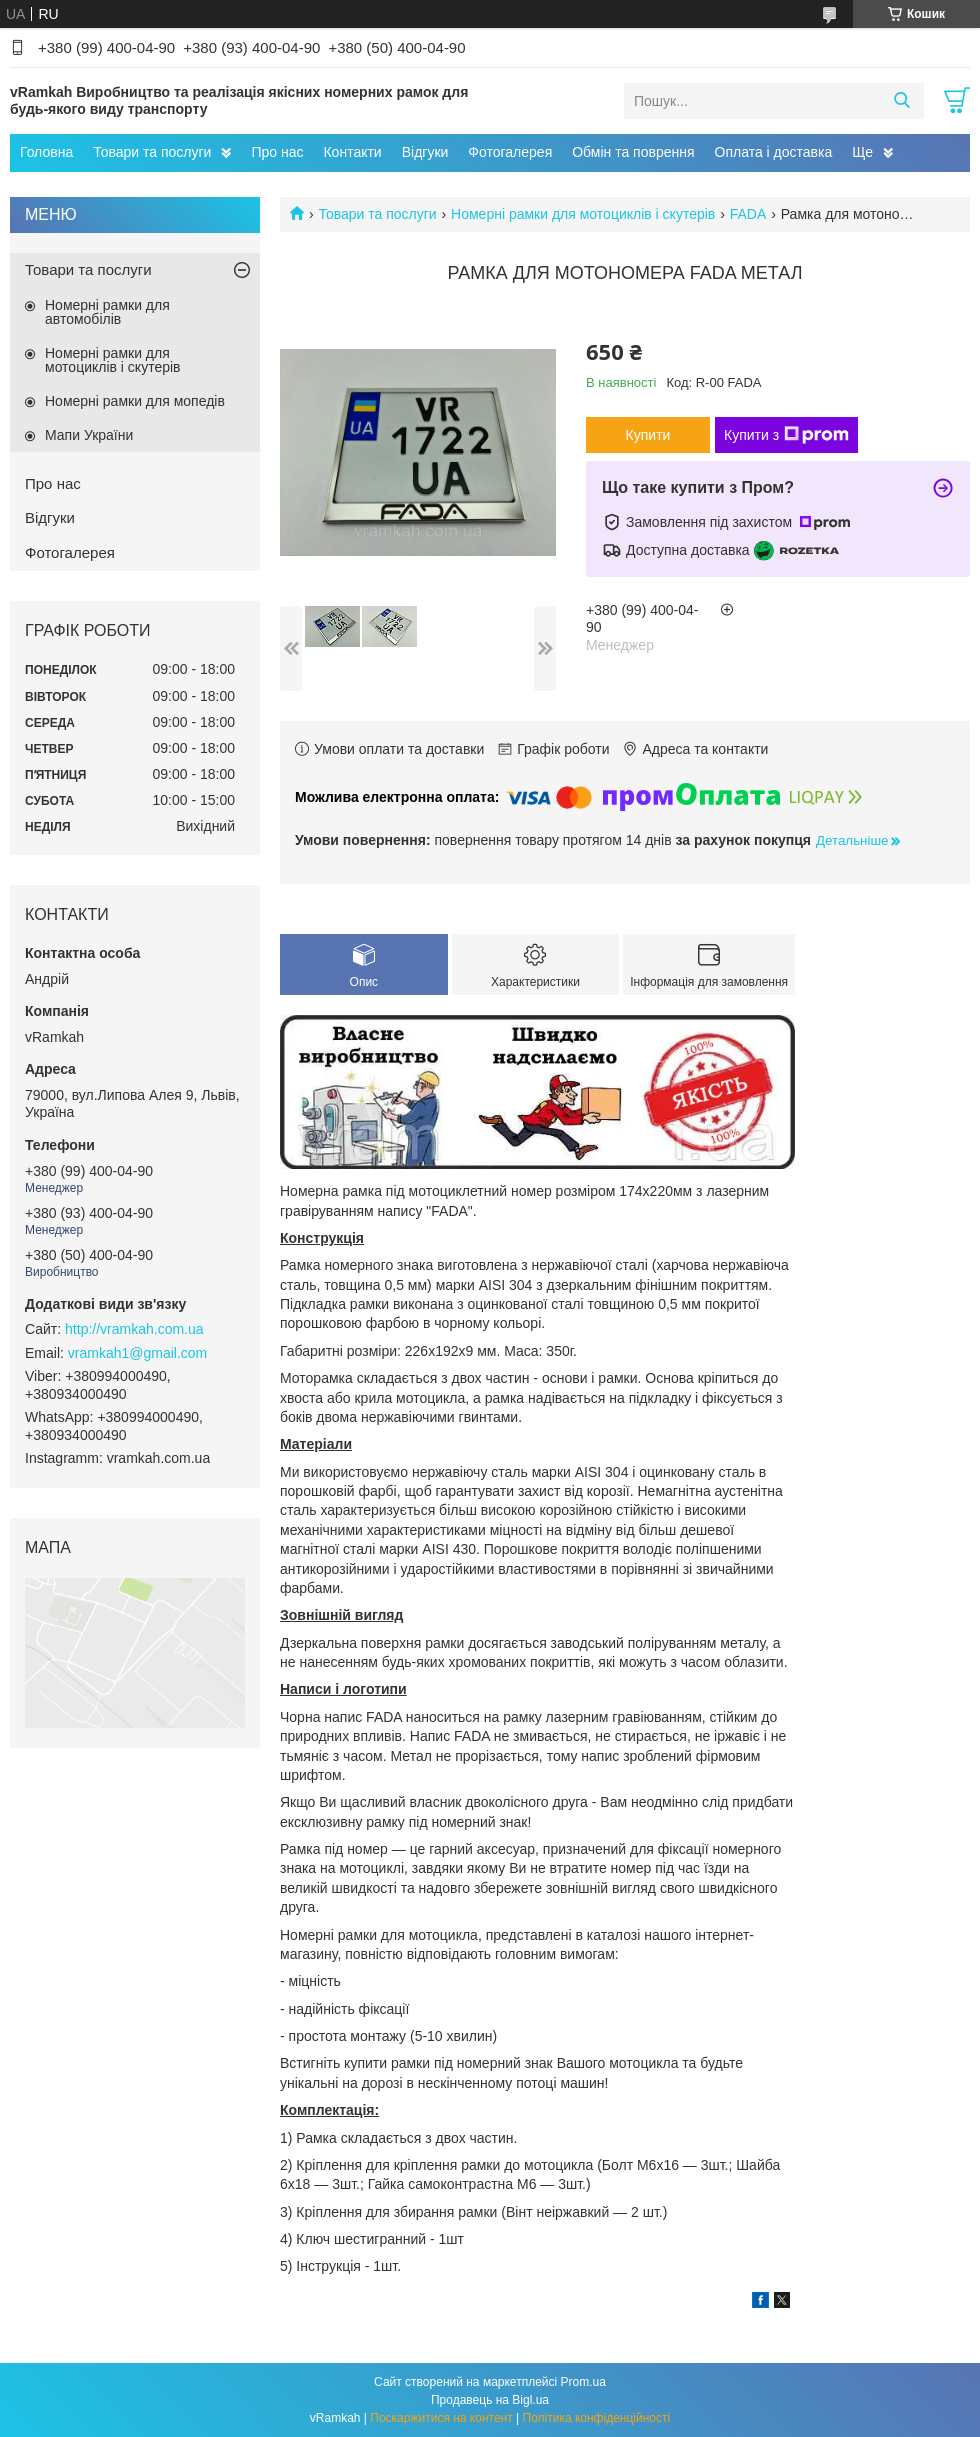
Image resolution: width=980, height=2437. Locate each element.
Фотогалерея (510, 152)
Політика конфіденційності (597, 2418)
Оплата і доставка (774, 152)
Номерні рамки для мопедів (135, 401)
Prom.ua (583, 2382)
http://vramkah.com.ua (134, 1329)
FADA (748, 214)
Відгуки (425, 152)
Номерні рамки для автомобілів (107, 312)
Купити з (786, 435)
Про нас (277, 152)
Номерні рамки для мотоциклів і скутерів (583, 214)
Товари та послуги (152, 152)
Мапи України (89, 435)
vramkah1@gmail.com (137, 1353)
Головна (46, 152)
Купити (648, 435)
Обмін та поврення (633, 152)
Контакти (352, 152)
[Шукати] (901, 101)
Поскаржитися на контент (441, 2418)
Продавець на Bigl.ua (490, 2400)
